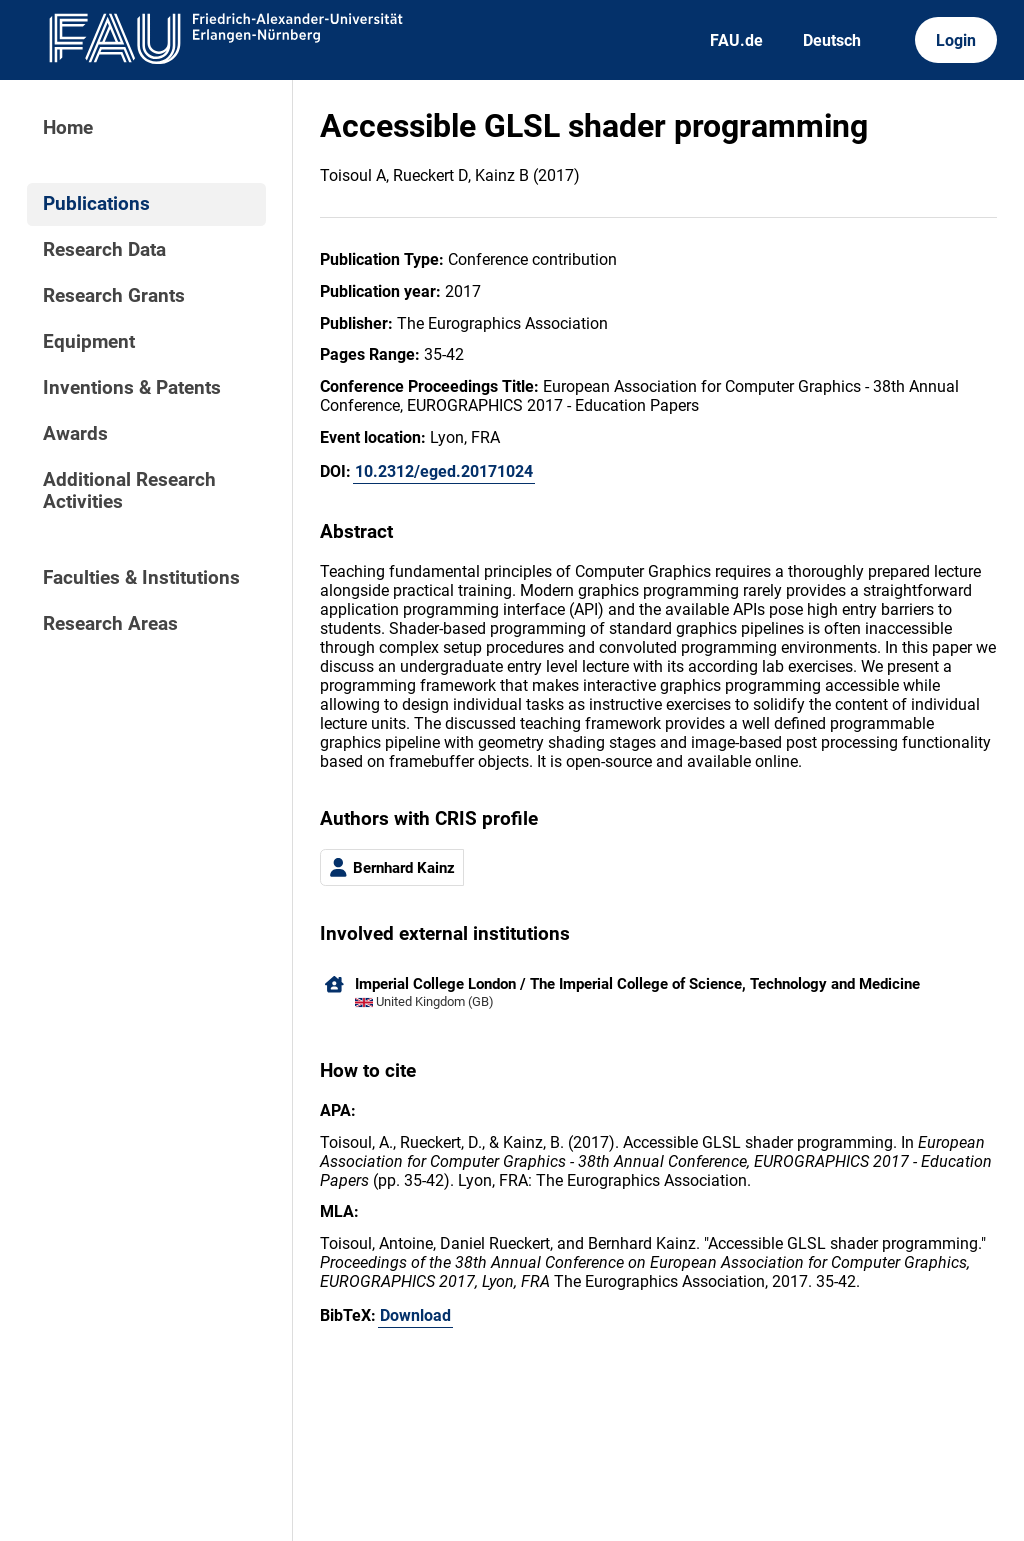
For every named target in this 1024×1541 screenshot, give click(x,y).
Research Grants (114, 296)
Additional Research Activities (129, 491)
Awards (75, 434)
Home (68, 128)
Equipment (89, 342)
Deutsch (832, 40)
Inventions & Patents (132, 388)
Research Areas (110, 624)
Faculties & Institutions (141, 578)
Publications (96, 204)
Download (415, 1315)
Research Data (104, 250)
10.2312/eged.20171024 (444, 471)
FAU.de (736, 40)
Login (956, 40)
